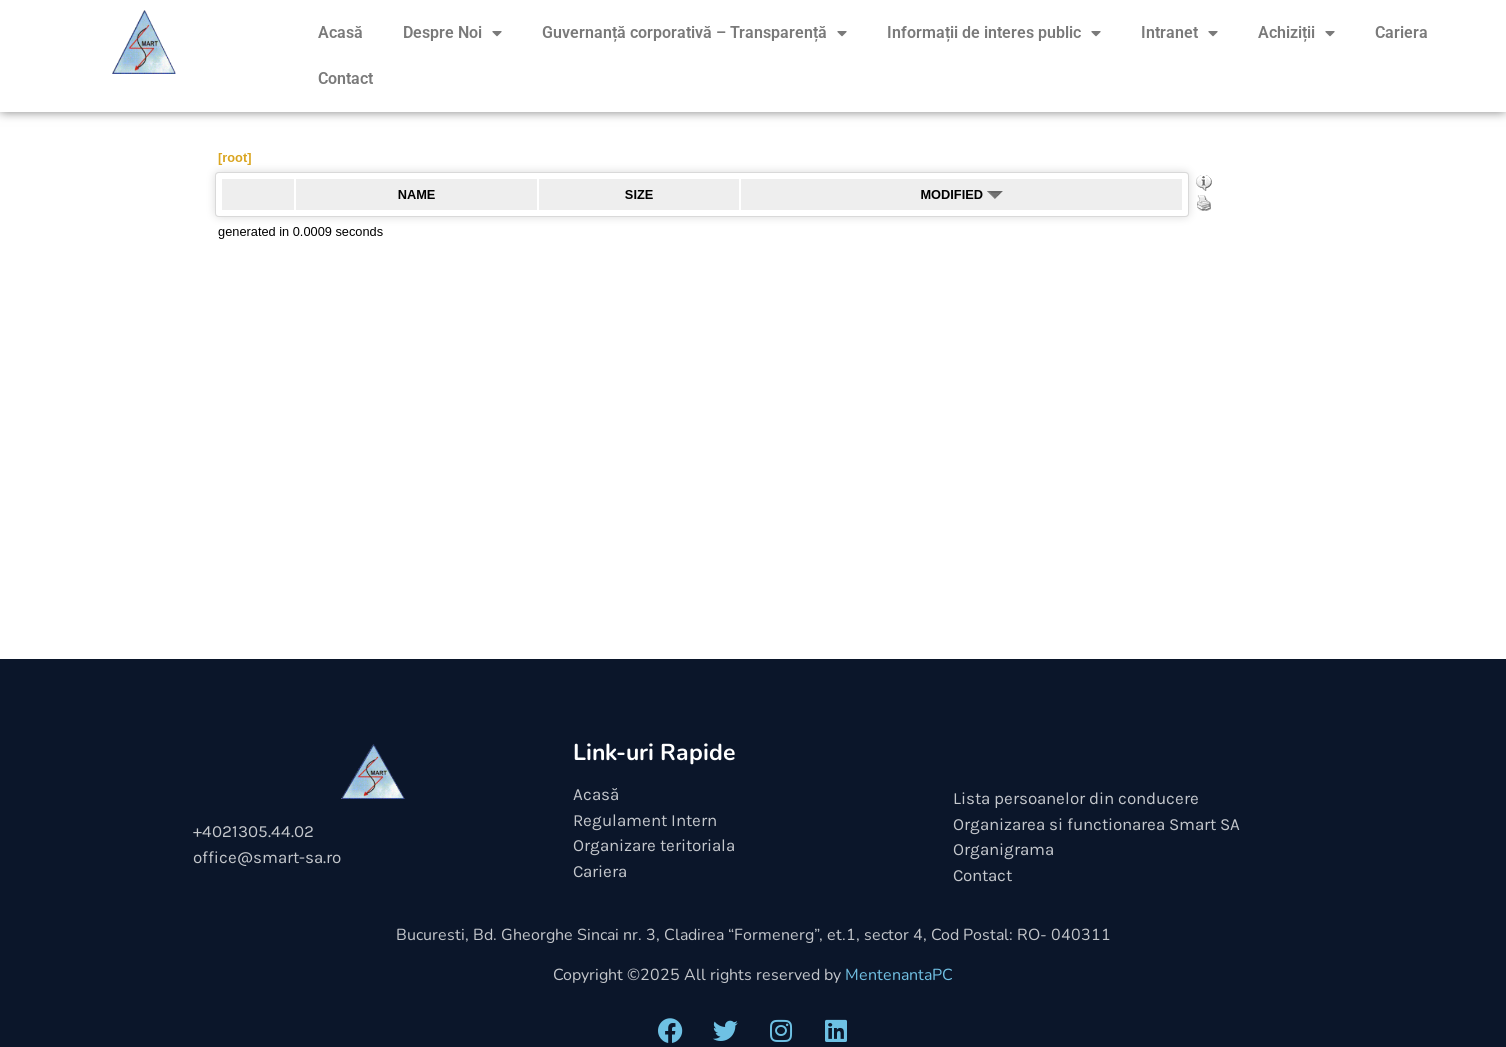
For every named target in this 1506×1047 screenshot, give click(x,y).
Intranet (1179, 33)
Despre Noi (452, 33)
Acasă (340, 32)
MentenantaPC (899, 975)
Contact (345, 78)
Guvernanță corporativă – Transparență (694, 33)
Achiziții (1296, 33)
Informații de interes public (994, 33)
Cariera (1401, 32)
